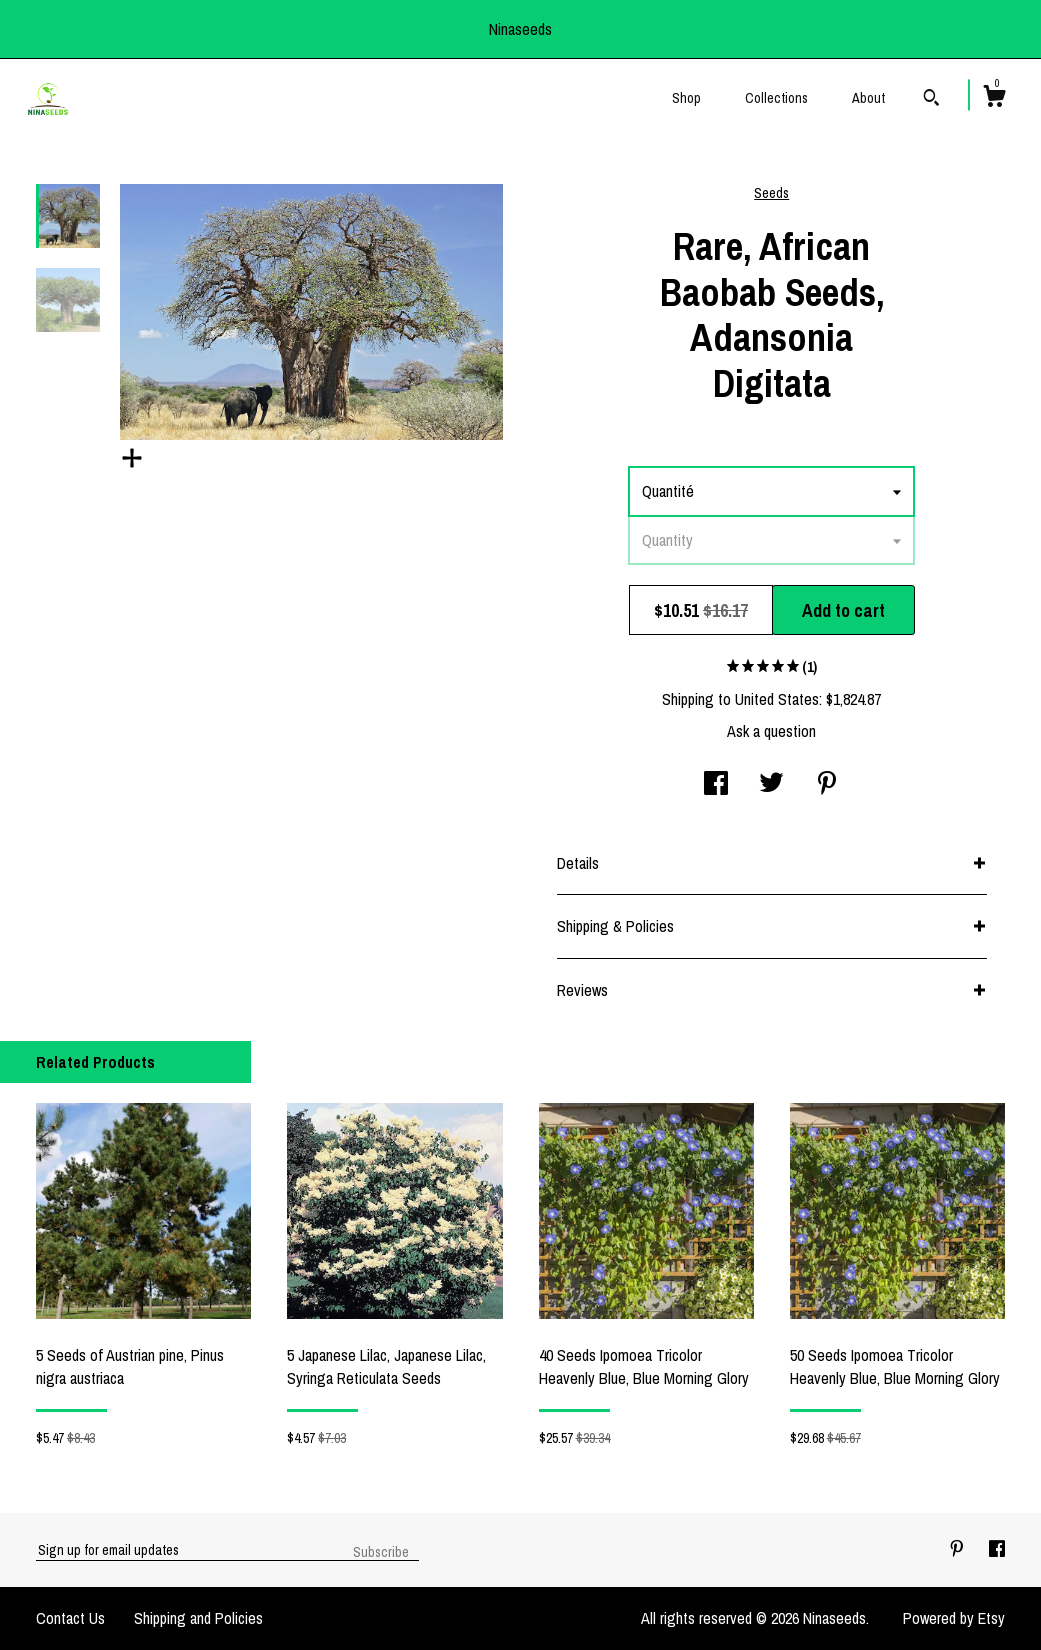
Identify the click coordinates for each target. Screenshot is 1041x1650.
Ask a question (771, 731)
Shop (686, 98)
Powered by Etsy (954, 1618)
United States (777, 699)
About (868, 98)
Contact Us (70, 1618)
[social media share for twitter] (771, 785)
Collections (776, 98)
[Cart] (994, 99)
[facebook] (997, 1549)
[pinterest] (959, 1549)
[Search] (931, 100)
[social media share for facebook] (716, 785)
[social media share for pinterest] (827, 785)
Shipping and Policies (198, 1618)
